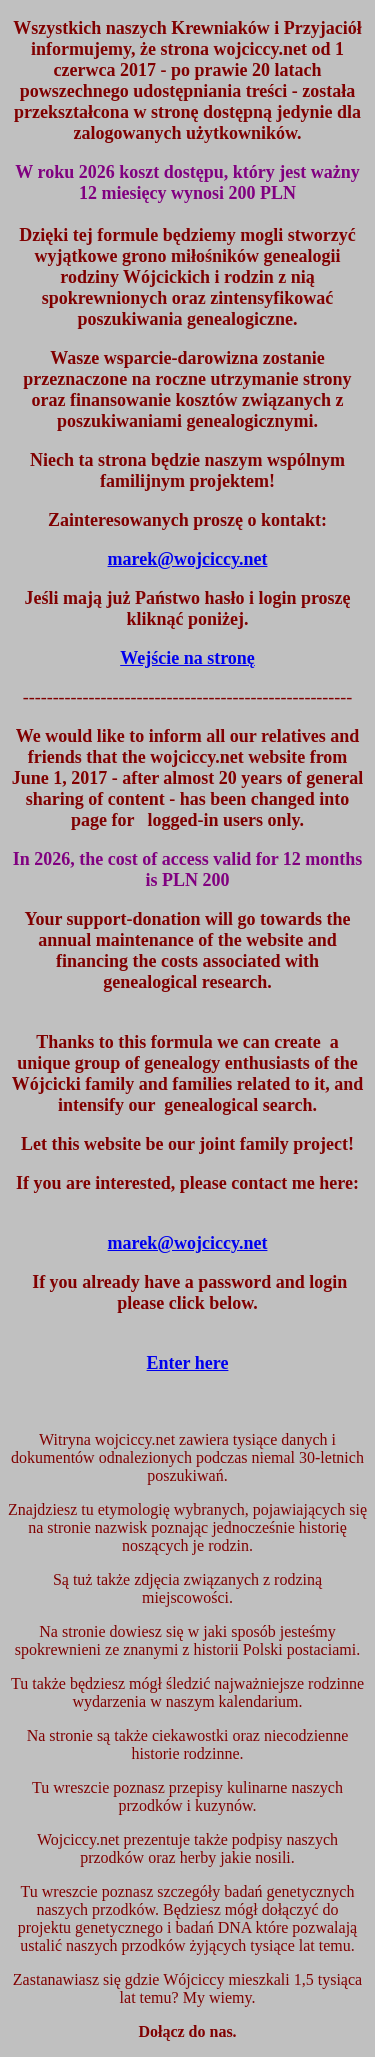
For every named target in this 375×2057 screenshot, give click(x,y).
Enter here (188, 1363)
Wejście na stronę (187, 658)
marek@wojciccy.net (188, 1243)
